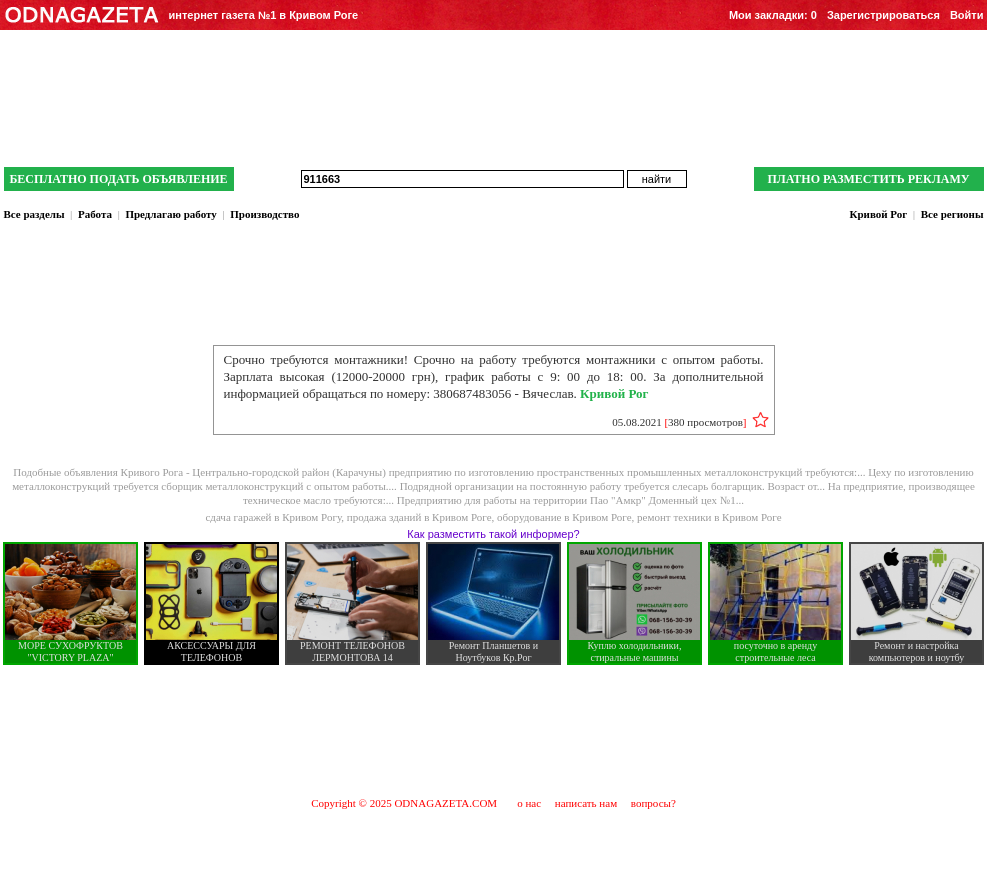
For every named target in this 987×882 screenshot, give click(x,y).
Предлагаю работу (170, 214)
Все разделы (34, 214)
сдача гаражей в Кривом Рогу (273, 517)
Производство (264, 214)
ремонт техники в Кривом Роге (709, 517)
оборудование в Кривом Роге (564, 517)
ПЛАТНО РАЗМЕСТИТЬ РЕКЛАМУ (868, 179)
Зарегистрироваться (883, 15)
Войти (967, 15)
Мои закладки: (773, 15)
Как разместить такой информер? (493, 534)
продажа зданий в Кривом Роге (419, 517)
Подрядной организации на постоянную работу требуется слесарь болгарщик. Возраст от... (614, 486)
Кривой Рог (878, 214)
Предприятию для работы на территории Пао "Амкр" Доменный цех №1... (570, 500)
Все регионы (952, 214)
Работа (95, 214)
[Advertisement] (494, 730)
